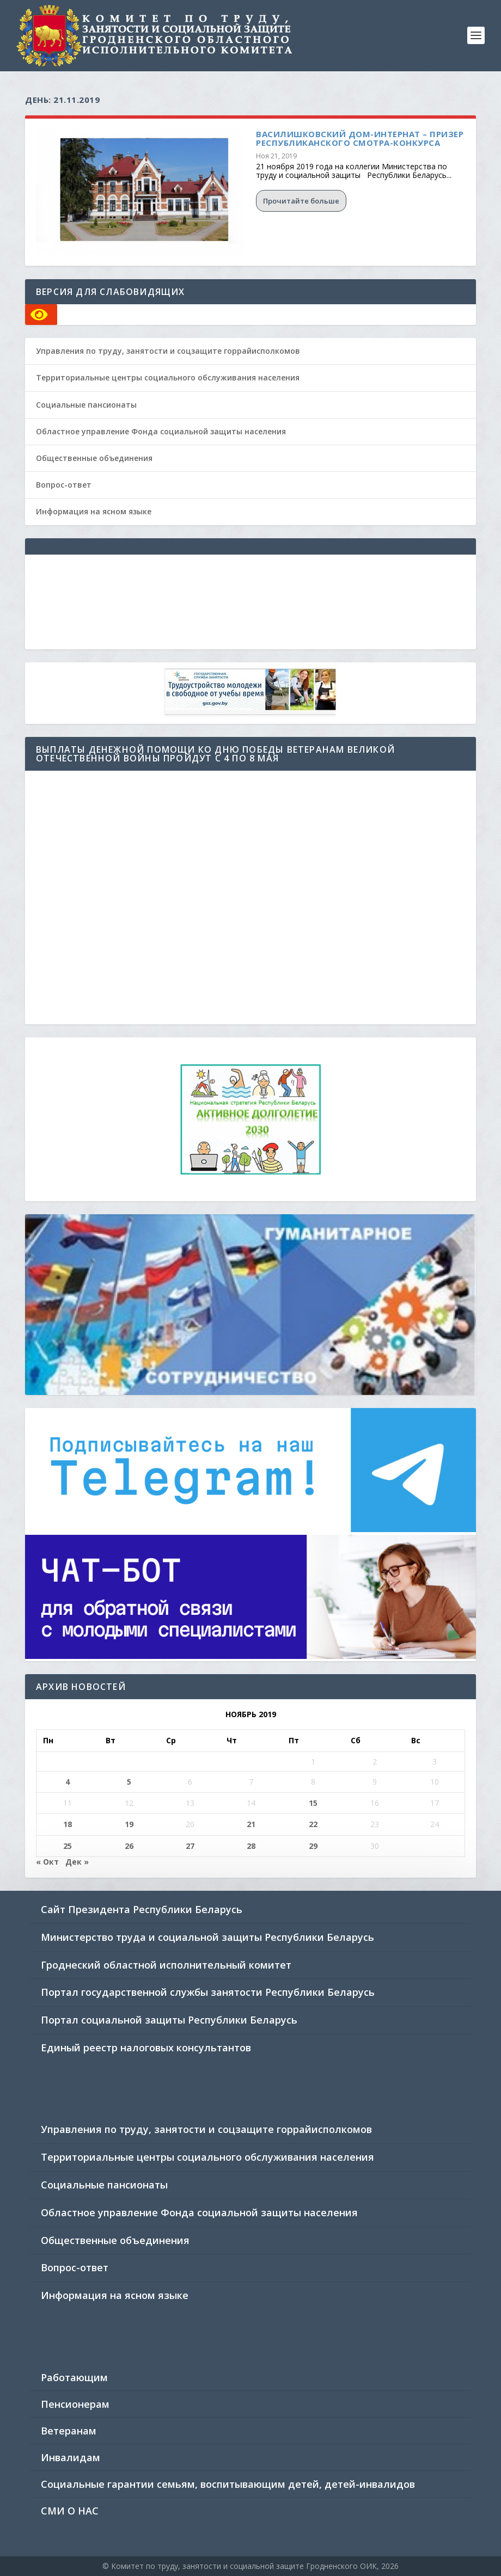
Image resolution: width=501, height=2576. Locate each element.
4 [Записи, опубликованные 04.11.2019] (67, 1781)
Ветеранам (68, 2431)
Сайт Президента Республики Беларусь (141, 1909)
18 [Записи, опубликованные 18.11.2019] (67, 1824)
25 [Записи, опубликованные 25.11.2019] (67, 1846)
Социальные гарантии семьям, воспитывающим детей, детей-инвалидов (228, 2484)
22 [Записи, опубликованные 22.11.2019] (313, 1824)
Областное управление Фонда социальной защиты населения (161, 431)
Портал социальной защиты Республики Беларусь (169, 2019)
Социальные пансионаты (86, 404)
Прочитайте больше (301, 201)
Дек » (77, 1861)
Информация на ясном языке (93, 511)
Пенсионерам (75, 2404)
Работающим (74, 2377)
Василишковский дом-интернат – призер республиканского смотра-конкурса (359, 138)
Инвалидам (70, 2457)
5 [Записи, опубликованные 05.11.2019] (129, 1781)
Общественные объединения (94, 458)
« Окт (47, 1861)
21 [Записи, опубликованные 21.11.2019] (251, 1824)
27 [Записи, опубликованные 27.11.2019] (190, 1846)
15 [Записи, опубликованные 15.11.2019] (313, 1803)
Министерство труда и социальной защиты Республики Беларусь (207, 1937)
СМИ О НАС (70, 2511)
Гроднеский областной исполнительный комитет (166, 1964)
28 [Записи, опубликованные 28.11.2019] (251, 1846)
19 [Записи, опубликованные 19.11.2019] (129, 1824)
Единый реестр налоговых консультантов (146, 2047)
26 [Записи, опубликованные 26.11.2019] (129, 1846)
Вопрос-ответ (63, 484)
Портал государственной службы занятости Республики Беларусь (208, 1992)
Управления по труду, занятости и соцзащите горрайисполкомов (168, 351)
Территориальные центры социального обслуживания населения (168, 377)
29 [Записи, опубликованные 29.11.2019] (313, 1846)
